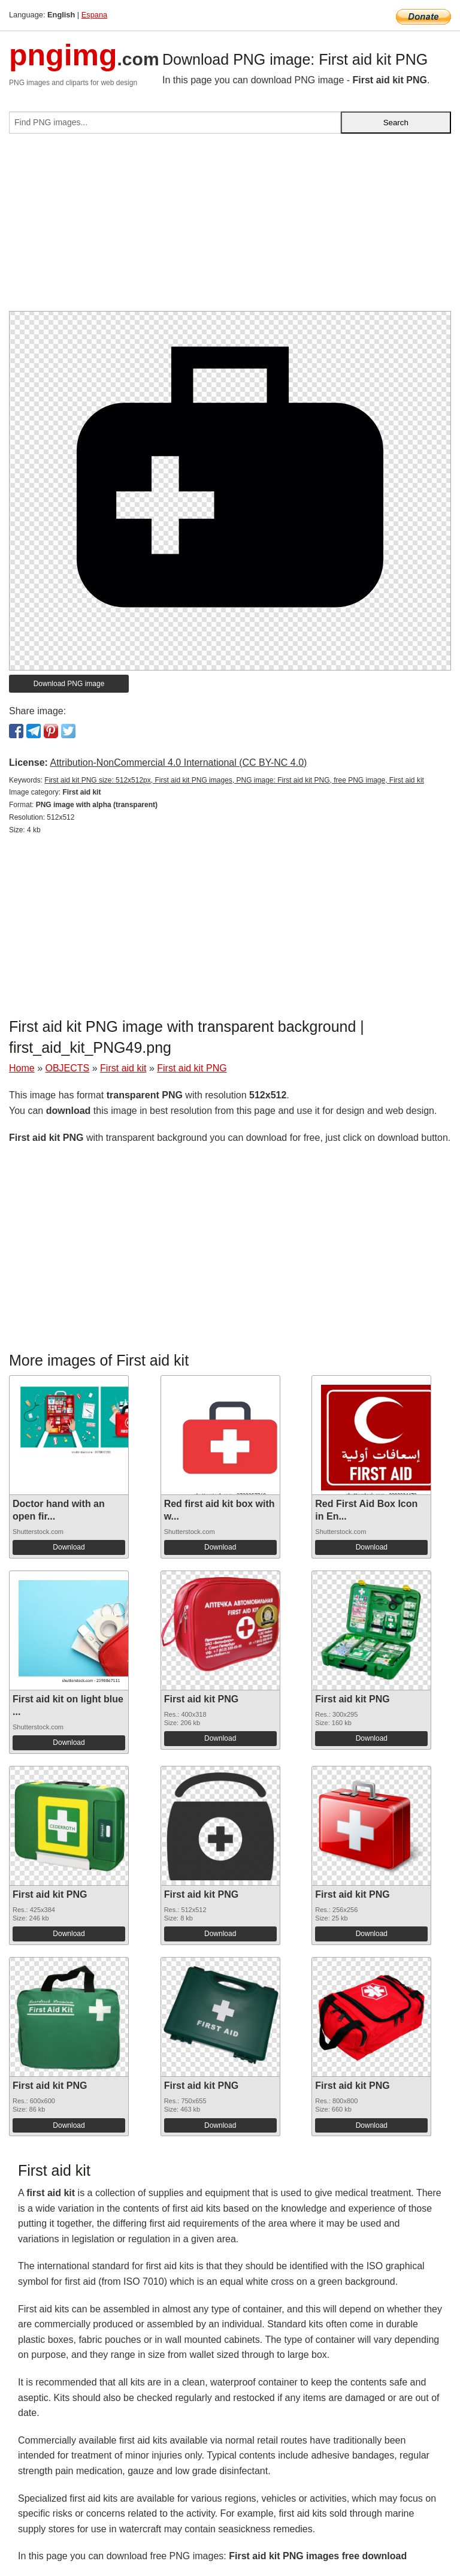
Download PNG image (69, 684)
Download (68, 1547)
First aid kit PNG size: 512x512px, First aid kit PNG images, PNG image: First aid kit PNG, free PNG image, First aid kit (234, 780)
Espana (94, 14)
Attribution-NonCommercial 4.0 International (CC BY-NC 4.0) (178, 762)
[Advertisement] (230, 227)
